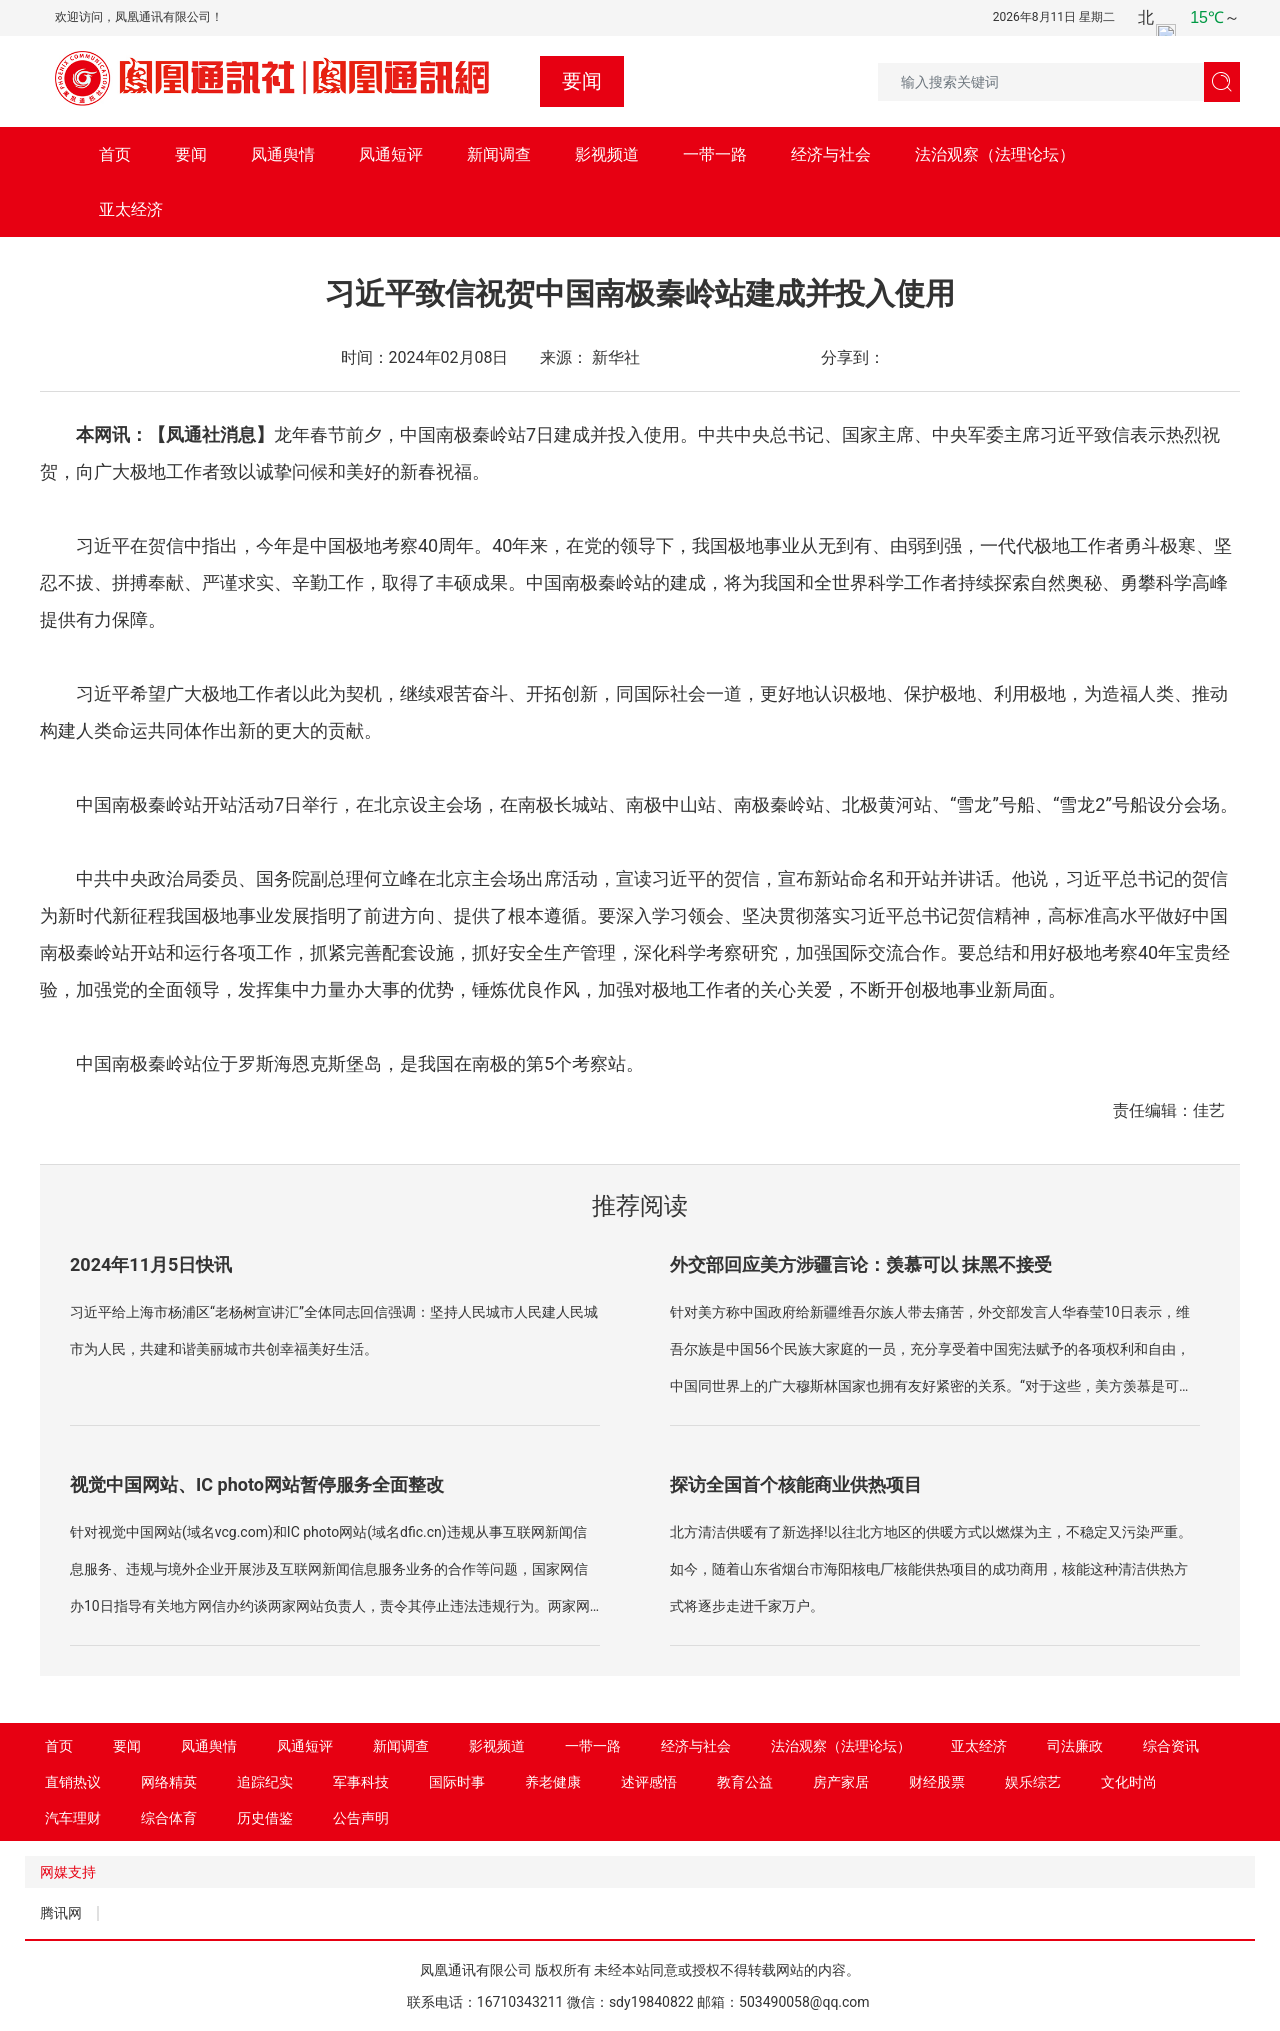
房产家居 (841, 1782)
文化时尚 (1129, 1782)
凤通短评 (391, 154)
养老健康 (553, 1782)
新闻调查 (499, 154)
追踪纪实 (265, 1782)
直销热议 (73, 1782)
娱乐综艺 (1033, 1782)
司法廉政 (1075, 1746)
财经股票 (937, 1782)
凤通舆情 (283, 154)
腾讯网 (61, 1913)
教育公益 (745, 1782)
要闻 (191, 154)
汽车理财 (73, 1818)
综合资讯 (1171, 1746)
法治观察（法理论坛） (995, 154)
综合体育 (169, 1818)
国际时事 (457, 1782)
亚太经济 (131, 209)
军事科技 (361, 1782)
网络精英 (169, 1782)
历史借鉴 (265, 1818)
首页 (115, 154)
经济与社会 (831, 154)
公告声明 (361, 1818)
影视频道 (607, 154)
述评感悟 (649, 1782)
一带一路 (715, 154)
